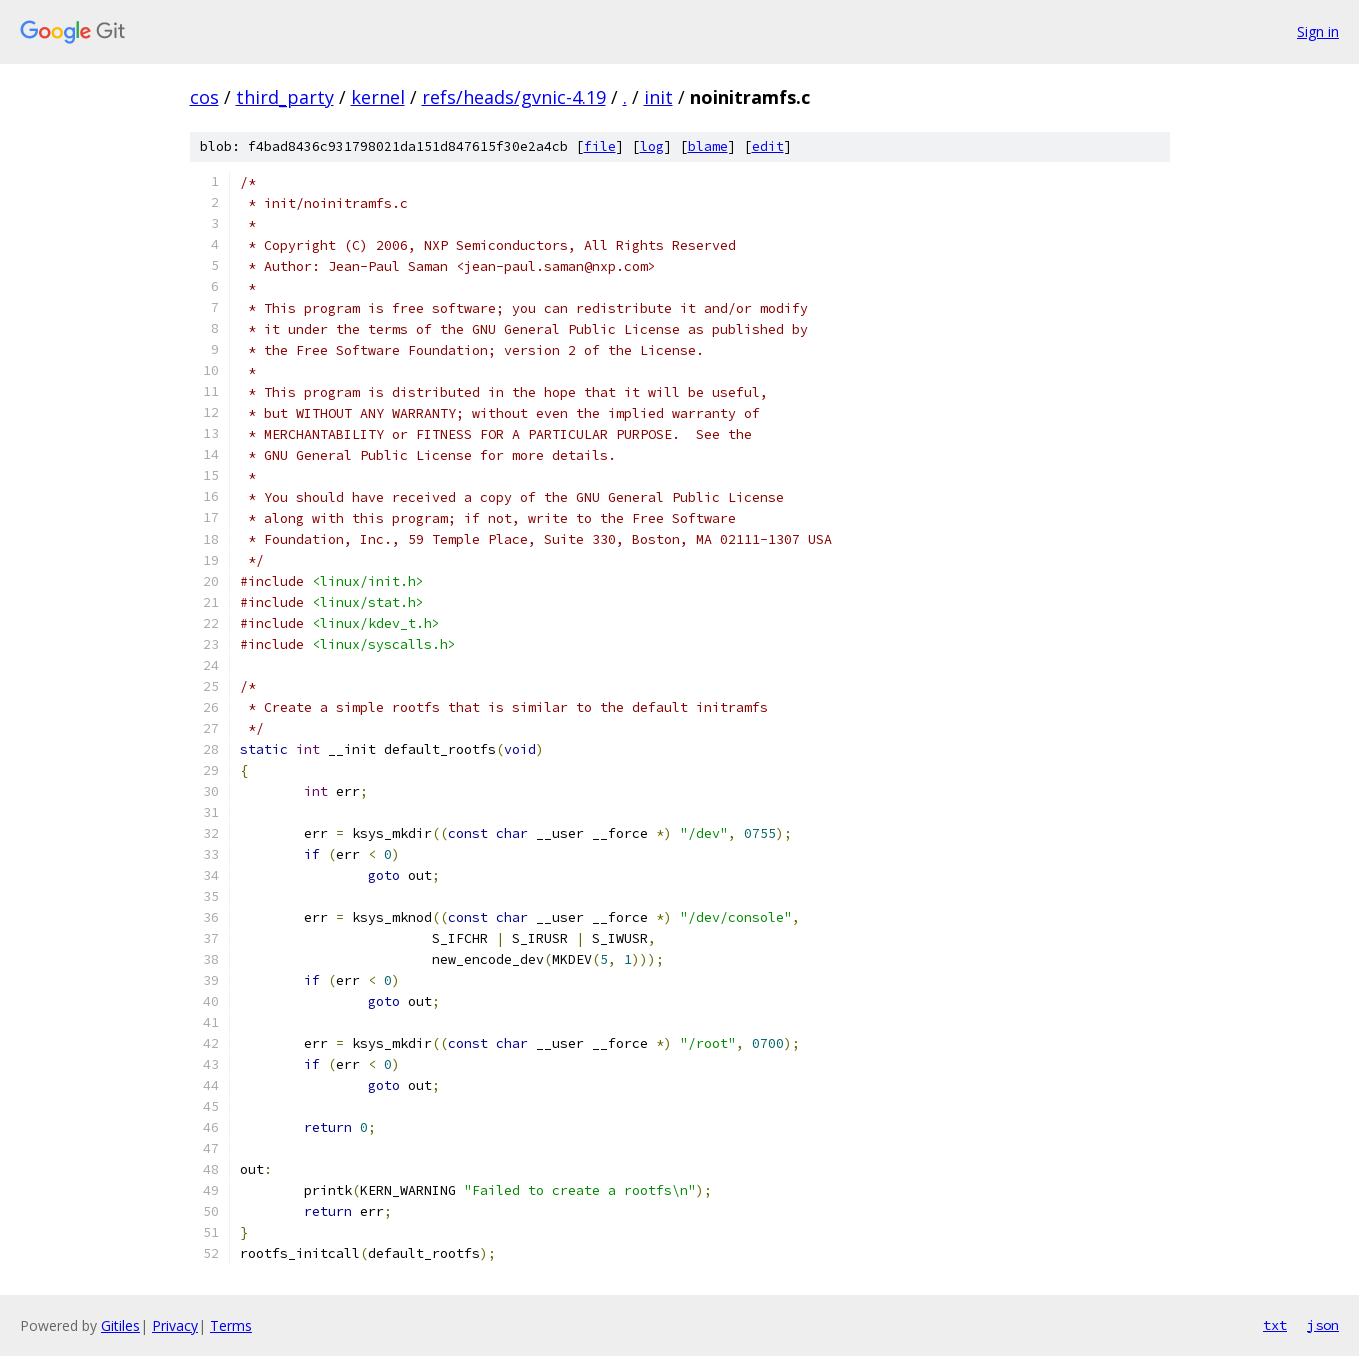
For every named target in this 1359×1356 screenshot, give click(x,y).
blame (708, 146)
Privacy (175, 1325)
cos (204, 97)
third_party (285, 97)
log (652, 146)
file (600, 146)
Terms (231, 1325)
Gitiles (120, 1325)
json (1323, 1325)
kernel (378, 97)
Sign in (1318, 31)
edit (768, 146)
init (658, 97)
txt (1275, 1325)
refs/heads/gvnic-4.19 (514, 97)
